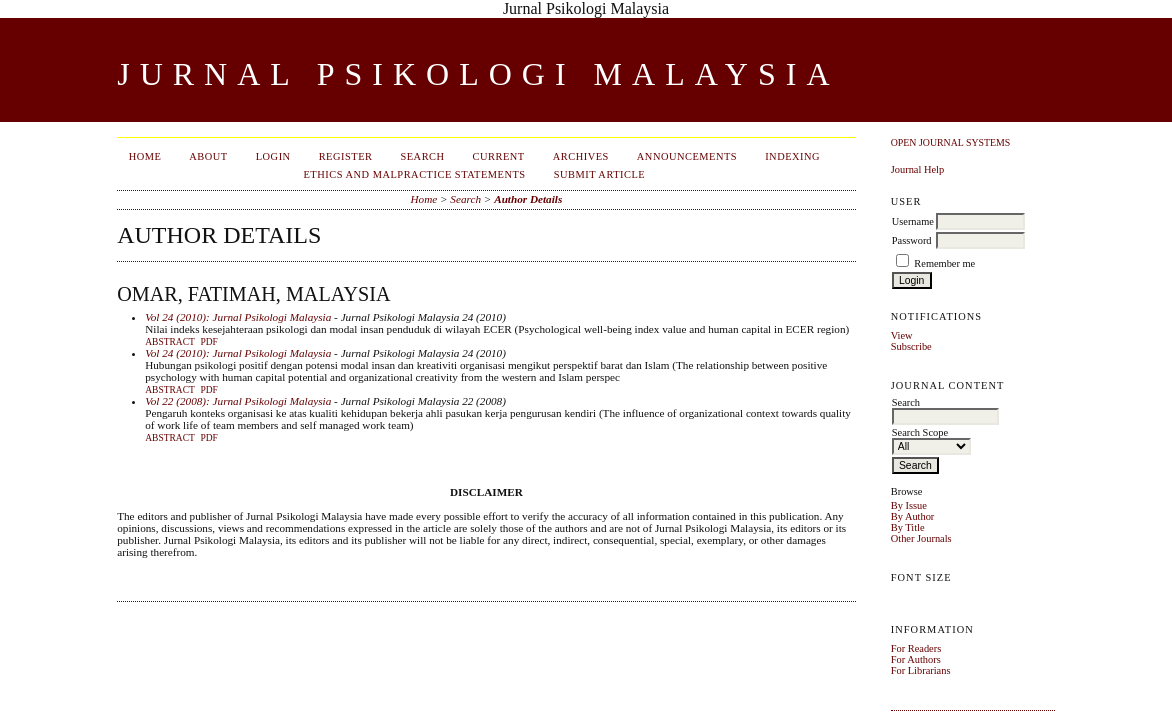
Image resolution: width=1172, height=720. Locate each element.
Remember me (944, 263)
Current (499, 156)
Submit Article (600, 174)
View (902, 335)
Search (422, 156)
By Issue (909, 505)
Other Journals (921, 538)
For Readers (916, 648)
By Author (913, 516)
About (208, 156)
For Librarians (921, 670)
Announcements (687, 156)
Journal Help (917, 169)
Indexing (792, 156)
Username (913, 221)
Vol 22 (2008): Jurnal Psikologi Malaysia (238, 401)
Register (346, 156)
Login (273, 156)
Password (912, 240)
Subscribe (911, 346)
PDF (208, 342)
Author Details (528, 199)
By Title (908, 527)
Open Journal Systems (951, 142)
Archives (581, 156)
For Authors (916, 659)
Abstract (170, 342)
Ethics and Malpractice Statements (414, 174)
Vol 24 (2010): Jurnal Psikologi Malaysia (238, 317)
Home (145, 156)
